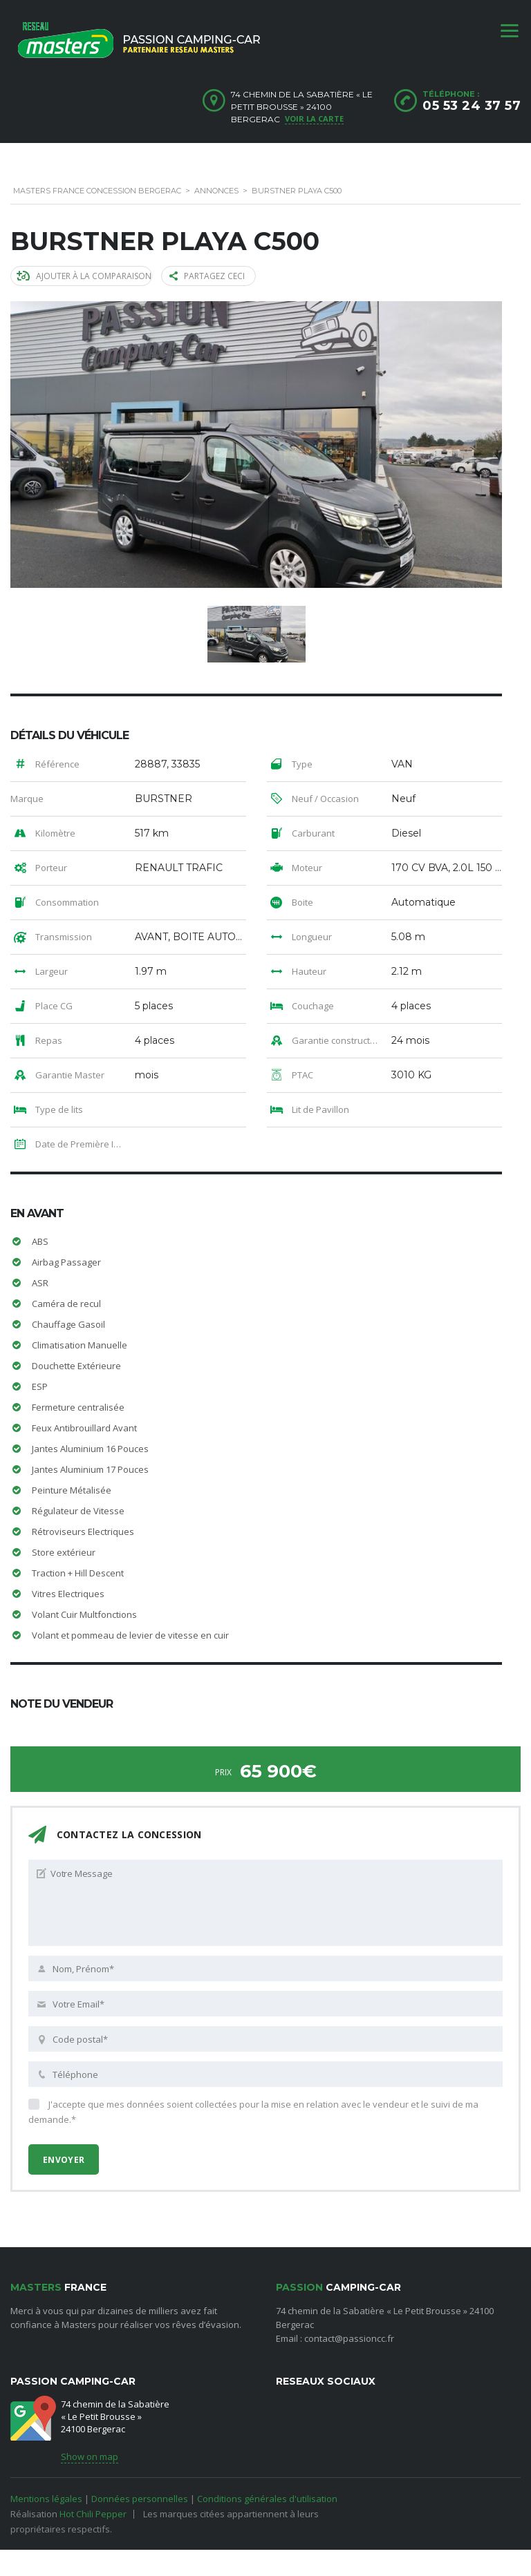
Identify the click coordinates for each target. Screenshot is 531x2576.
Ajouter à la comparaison (84, 276)
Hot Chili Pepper (93, 2514)
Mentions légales (46, 2498)
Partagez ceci (207, 276)
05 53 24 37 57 (471, 105)
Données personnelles (139, 2498)
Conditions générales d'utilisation (267, 2498)
